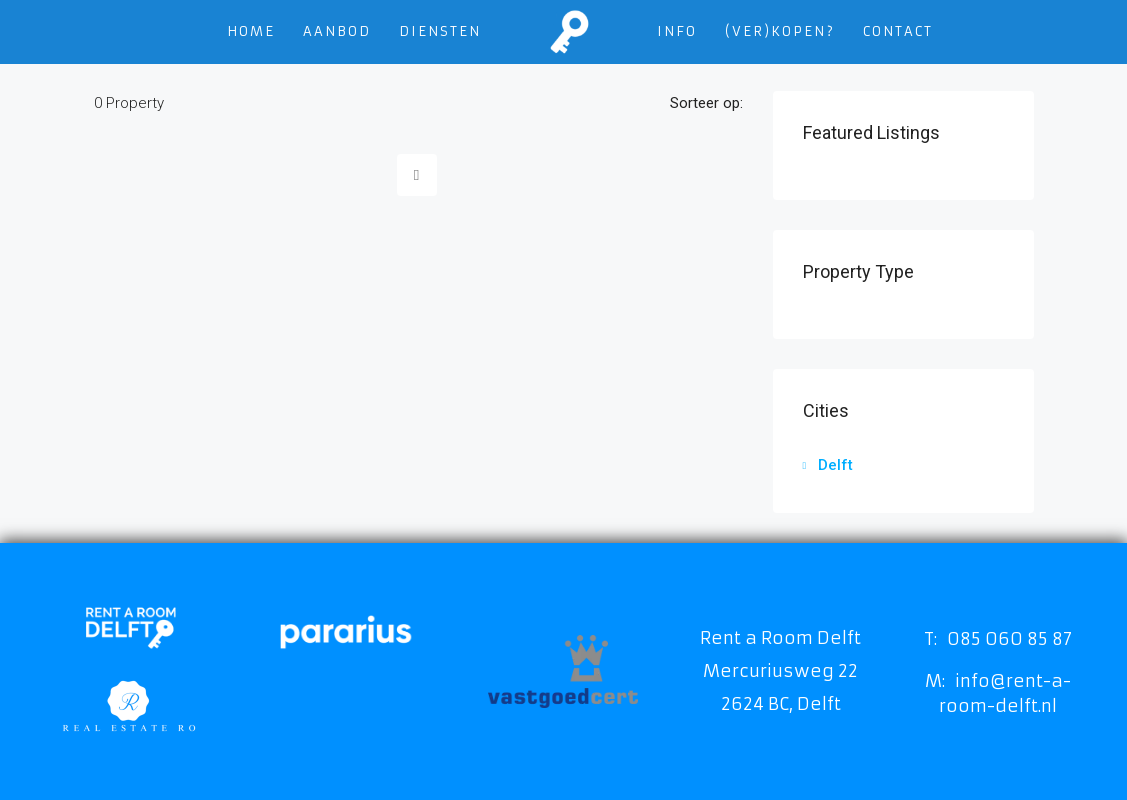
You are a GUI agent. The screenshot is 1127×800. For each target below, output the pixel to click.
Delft (835, 465)
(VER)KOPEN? (780, 31)
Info (677, 31)
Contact (898, 31)
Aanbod (337, 31)
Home (251, 31)
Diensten (440, 31)
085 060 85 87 (1009, 639)
